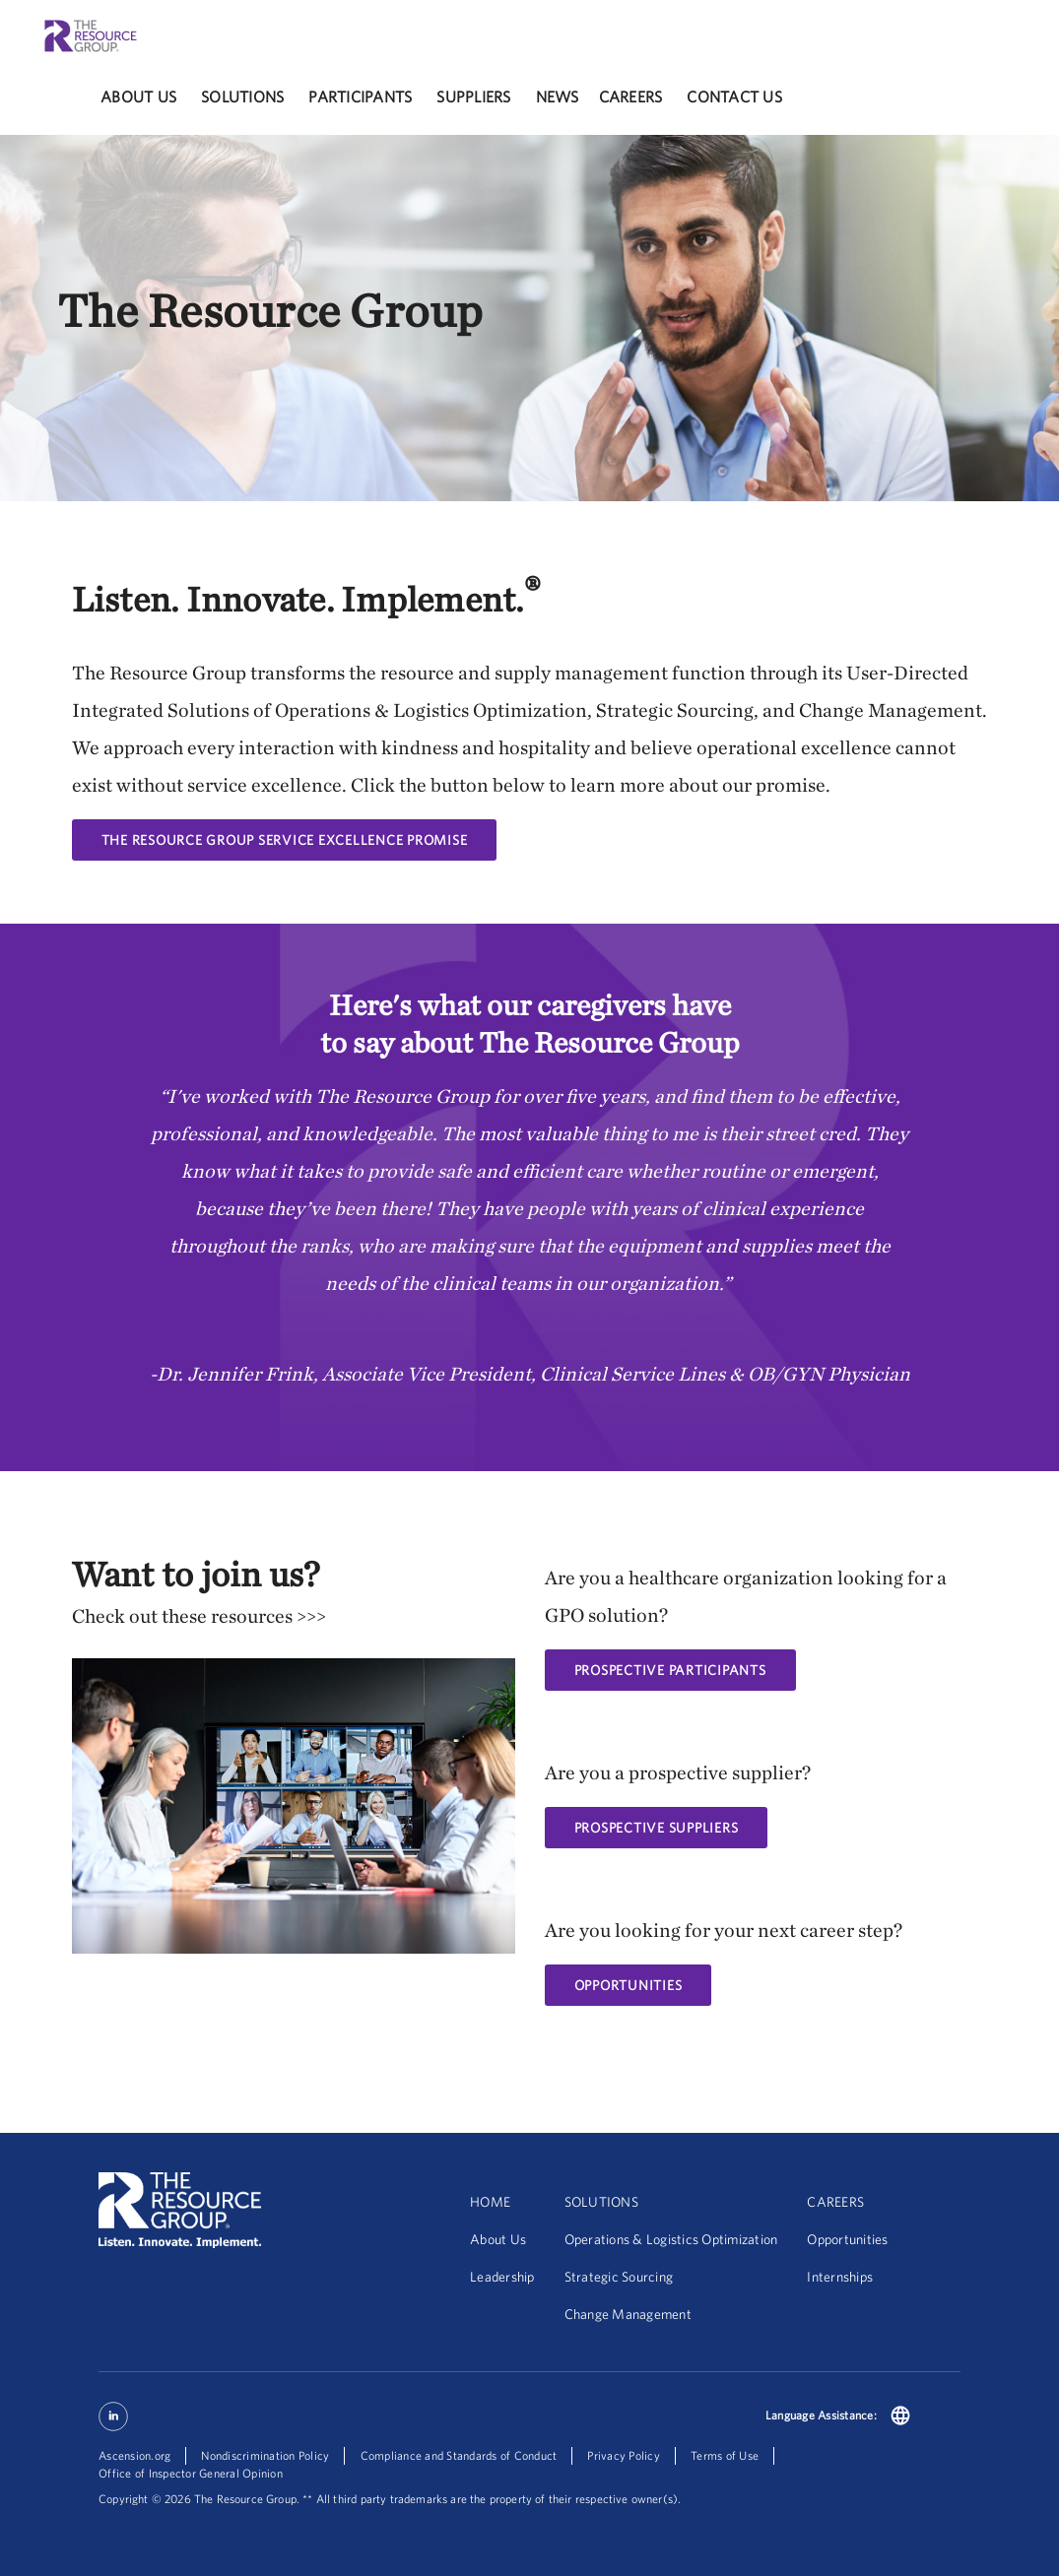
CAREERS (835, 2202)
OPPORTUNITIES (628, 1985)
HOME (490, 2202)
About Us (138, 96)
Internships (840, 2277)
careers (631, 96)
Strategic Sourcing (619, 2277)
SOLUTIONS (601, 2202)
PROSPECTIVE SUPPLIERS (656, 1827)
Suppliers (473, 96)
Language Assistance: (821, 2415)
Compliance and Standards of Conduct (459, 2455)
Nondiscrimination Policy (265, 2455)
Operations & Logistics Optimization (671, 2239)
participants (360, 96)
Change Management (628, 2314)
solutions (242, 96)
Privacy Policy (623, 2455)
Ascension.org (134, 2455)
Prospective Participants (670, 1670)
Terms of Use (725, 2455)
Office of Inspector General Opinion (191, 2473)
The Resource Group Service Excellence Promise (284, 840)
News (557, 96)
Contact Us (734, 96)
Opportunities (847, 2239)
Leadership (502, 2277)
